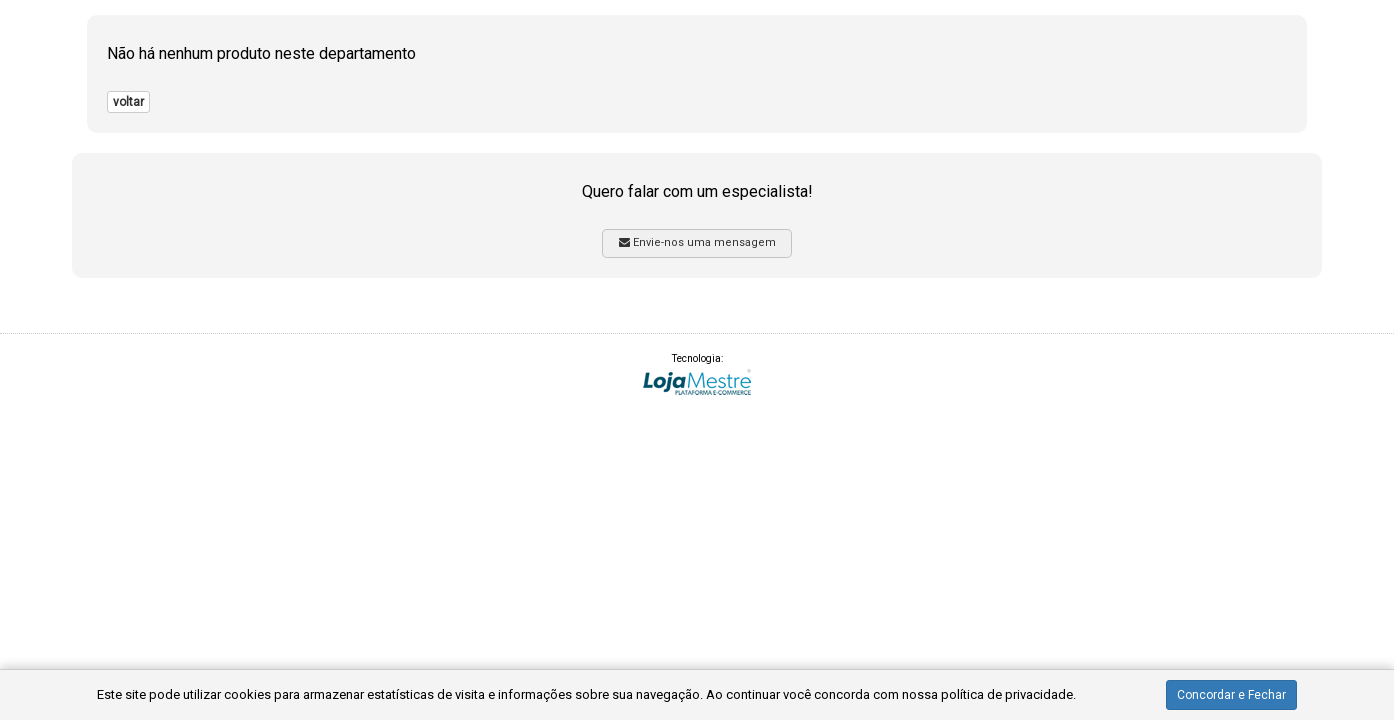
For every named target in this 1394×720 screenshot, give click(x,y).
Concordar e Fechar (1231, 695)
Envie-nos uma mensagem (697, 242)
